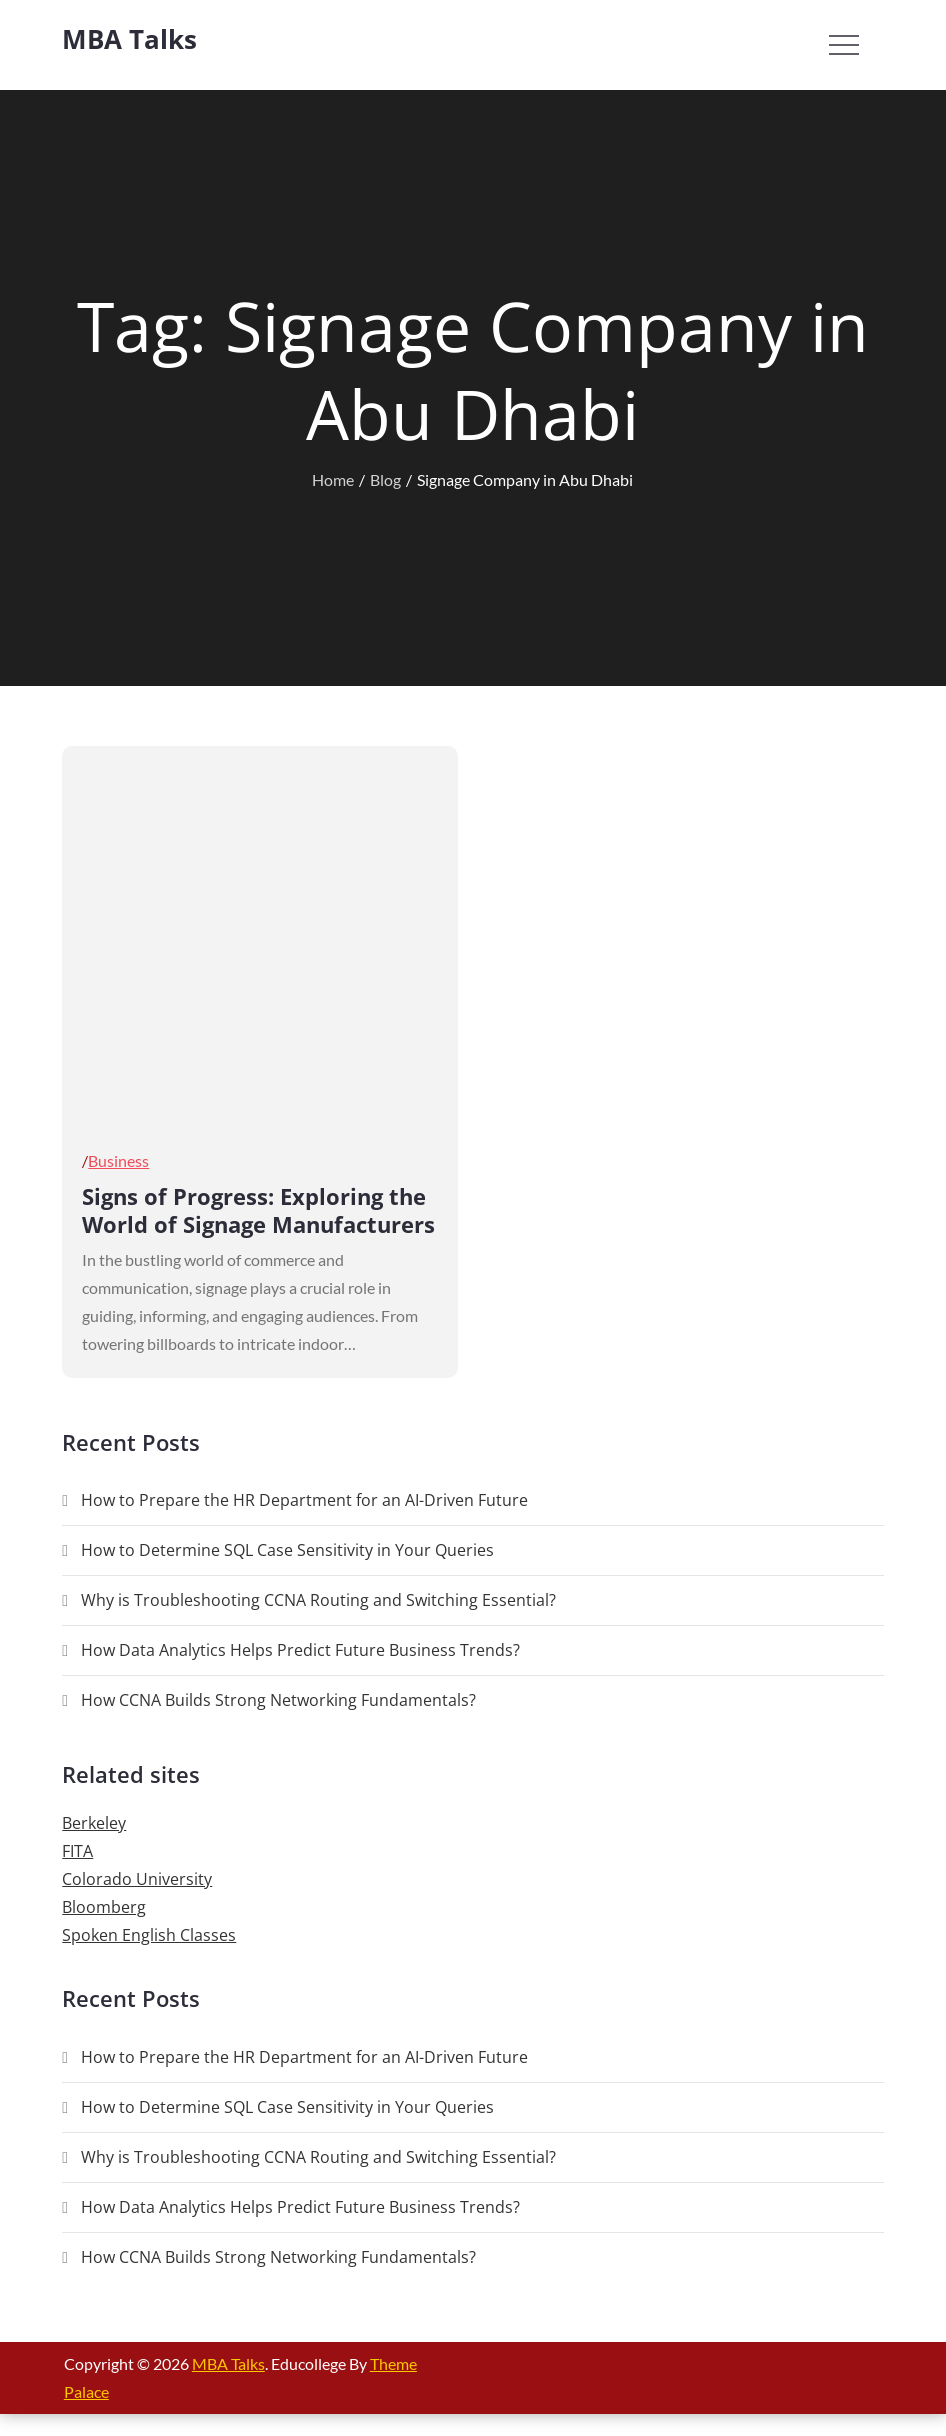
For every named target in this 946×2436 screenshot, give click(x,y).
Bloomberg (104, 1907)
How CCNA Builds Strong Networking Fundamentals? (278, 1700)
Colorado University (137, 1879)
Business (118, 1160)
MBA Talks (129, 39)
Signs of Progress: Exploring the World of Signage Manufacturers (258, 1210)
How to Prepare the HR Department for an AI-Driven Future (304, 1500)
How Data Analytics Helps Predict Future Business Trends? (300, 1650)
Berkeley (94, 1823)
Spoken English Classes (149, 1935)
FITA (77, 1851)
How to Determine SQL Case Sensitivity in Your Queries (287, 1550)
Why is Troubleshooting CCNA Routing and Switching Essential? (318, 1600)
